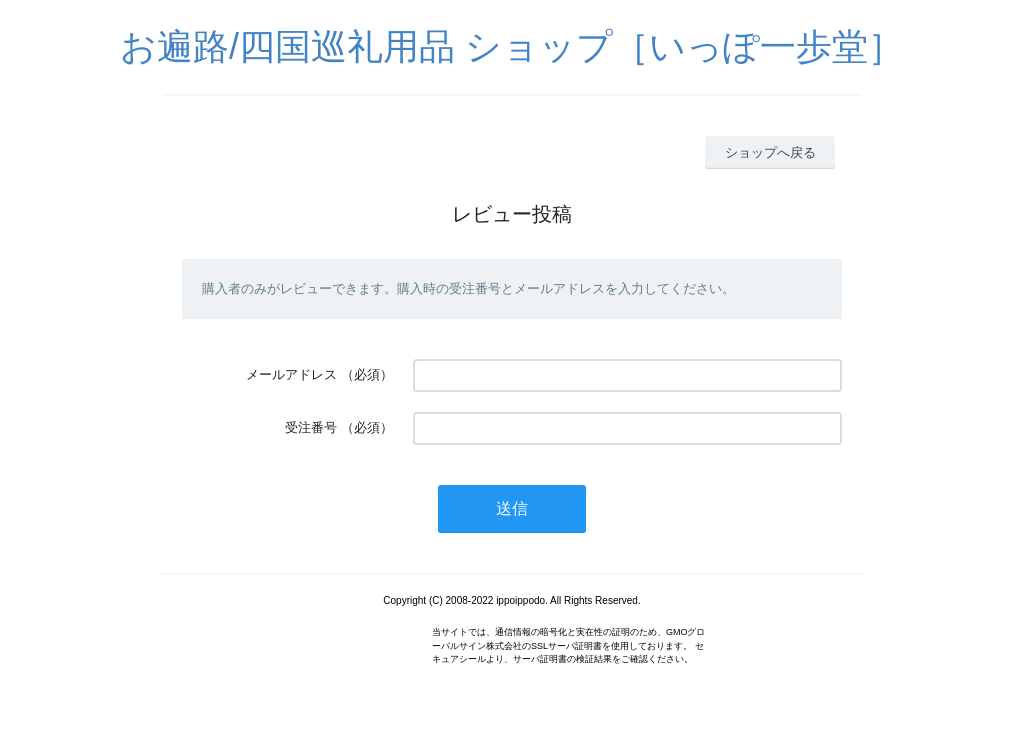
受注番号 (311, 427)
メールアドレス (291, 374)
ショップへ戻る (770, 152)
